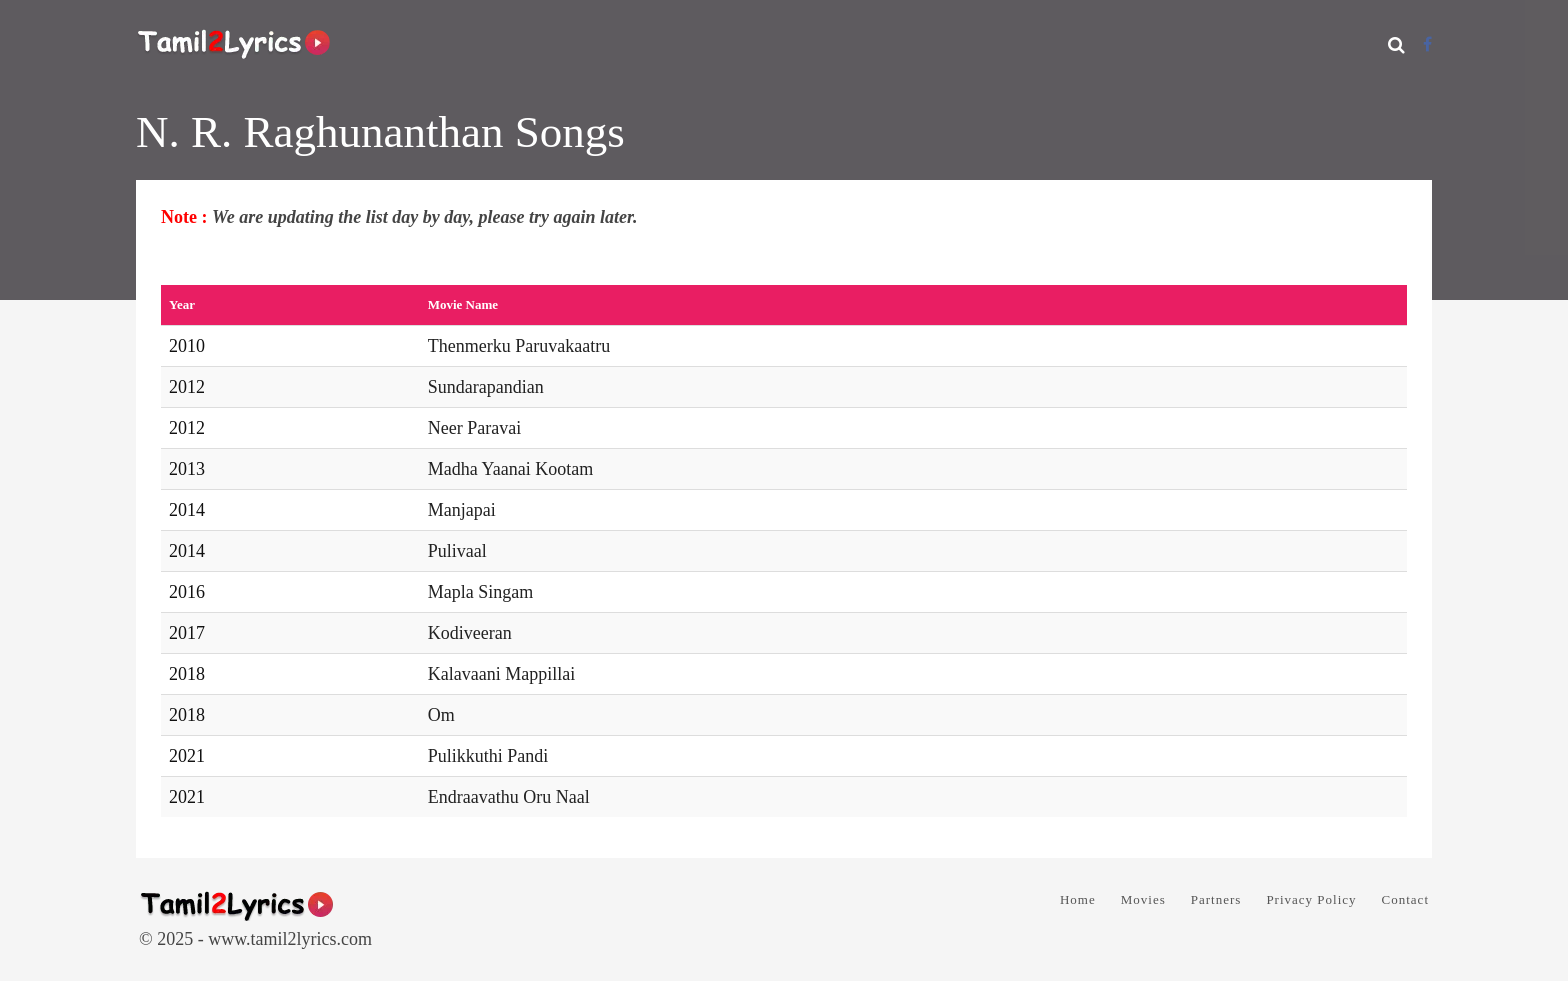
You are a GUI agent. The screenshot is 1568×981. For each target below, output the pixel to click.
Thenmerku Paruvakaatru (519, 346)
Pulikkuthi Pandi (488, 756)
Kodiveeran (470, 633)
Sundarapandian (486, 387)
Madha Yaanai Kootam (510, 469)
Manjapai (462, 510)
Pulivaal (457, 551)
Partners (1216, 899)
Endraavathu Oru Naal (509, 797)
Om (441, 715)
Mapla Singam (481, 592)
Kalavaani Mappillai (501, 674)
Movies (1143, 899)
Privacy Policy (1311, 899)
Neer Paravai (474, 428)
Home (1078, 899)
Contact (1405, 899)
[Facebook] (1427, 44)
